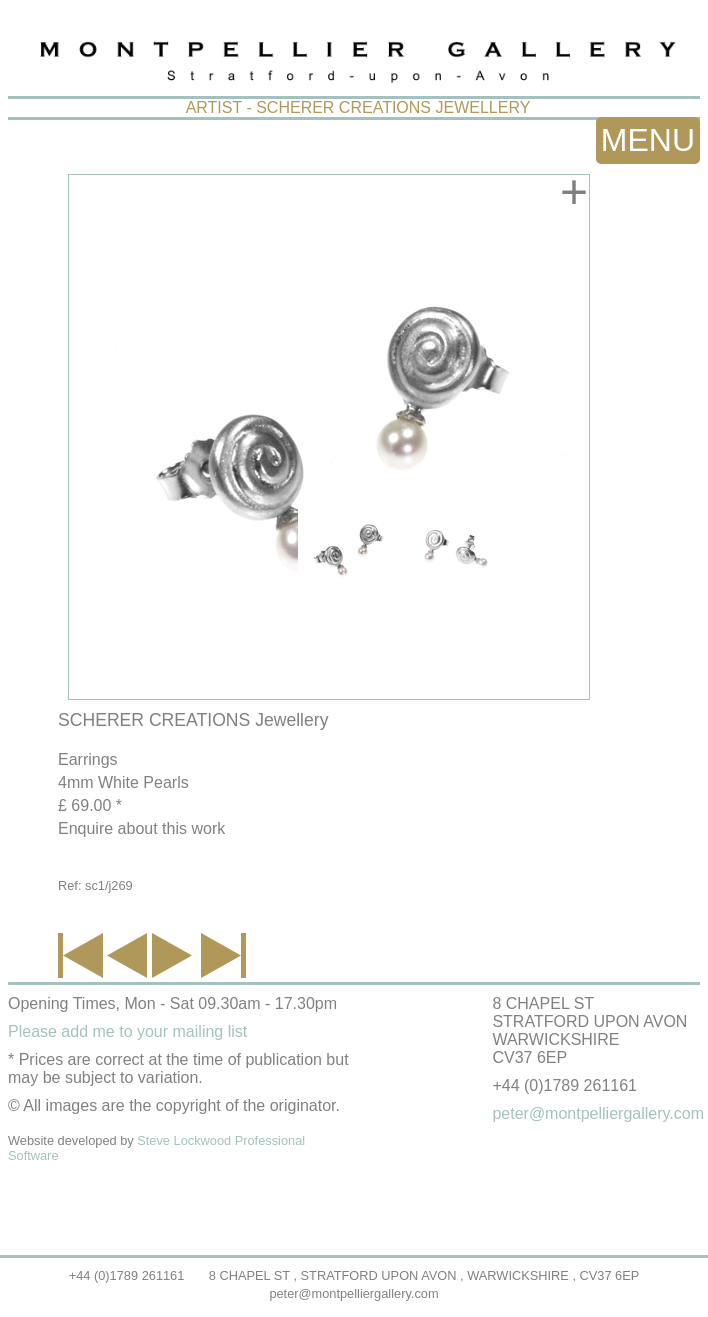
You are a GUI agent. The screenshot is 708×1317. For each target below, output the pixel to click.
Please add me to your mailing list (127, 1031)
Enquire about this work (141, 828)
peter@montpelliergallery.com (353, 1293)
